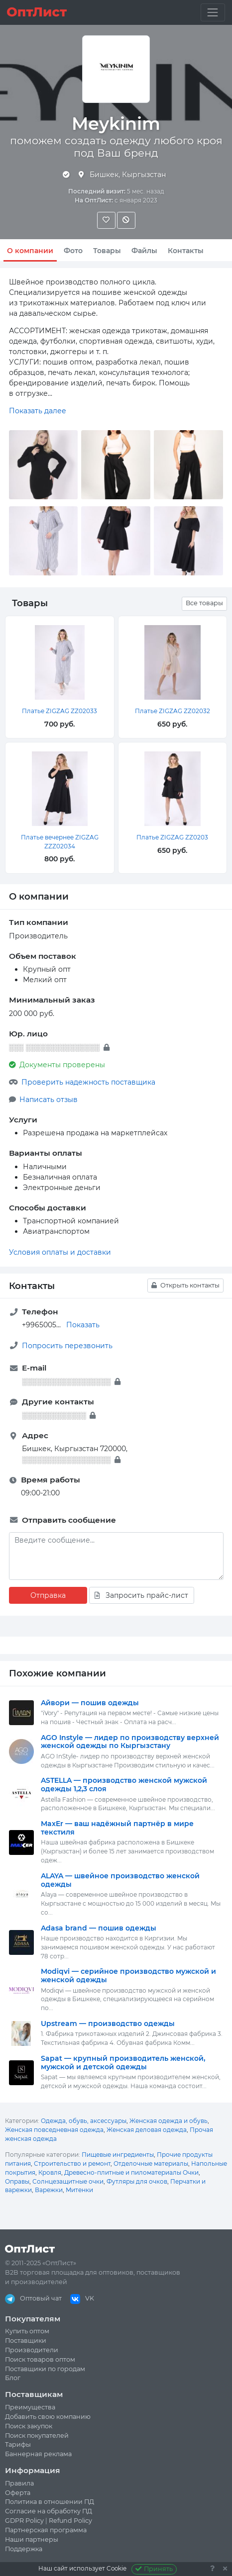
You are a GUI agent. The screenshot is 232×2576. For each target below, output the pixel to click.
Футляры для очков (137, 2181)
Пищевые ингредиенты (118, 2154)
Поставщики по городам (45, 2369)
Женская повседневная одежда (54, 2129)
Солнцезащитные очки (68, 2181)
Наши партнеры (31, 2539)
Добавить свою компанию (48, 2416)
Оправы (17, 2181)
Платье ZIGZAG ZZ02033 (59, 711)
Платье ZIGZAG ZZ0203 (172, 837)
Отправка (48, 1595)
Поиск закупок (28, 2426)
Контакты (186, 250)
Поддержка (23, 2549)
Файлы (144, 250)
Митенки (79, 2190)
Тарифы (18, 2444)
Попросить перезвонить (67, 1345)
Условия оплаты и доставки (60, 1252)
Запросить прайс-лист (141, 1595)
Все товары (204, 603)
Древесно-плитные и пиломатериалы (122, 2172)
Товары (107, 250)
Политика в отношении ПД (49, 2501)
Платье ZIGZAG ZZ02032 (172, 711)
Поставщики (25, 2340)
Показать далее (37, 410)
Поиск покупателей (37, 2435)
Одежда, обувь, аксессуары (83, 2120)
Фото (73, 250)
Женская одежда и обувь (168, 2120)
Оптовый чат (33, 2298)
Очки (191, 2172)
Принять (154, 2569)
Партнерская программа (46, 2530)
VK (82, 2298)
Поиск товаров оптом (40, 2359)
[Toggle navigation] (213, 12)
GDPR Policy (24, 2520)
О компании (30, 250)
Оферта (17, 2492)
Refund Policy (70, 2520)
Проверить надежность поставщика (88, 1082)
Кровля (49, 2172)
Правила (19, 2483)
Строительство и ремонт (72, 2163)
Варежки (49, 2190)
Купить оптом (27, 2331)
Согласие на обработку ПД (48, 2511)
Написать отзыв (48, 1099)
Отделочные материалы (151, 2163)
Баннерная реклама (38, 2454)
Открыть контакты (185, 1285)
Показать (83, 1324)
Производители (31, 2350)
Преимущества (30, 2407)
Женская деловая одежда (147, 2129)
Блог (12, 2378)
